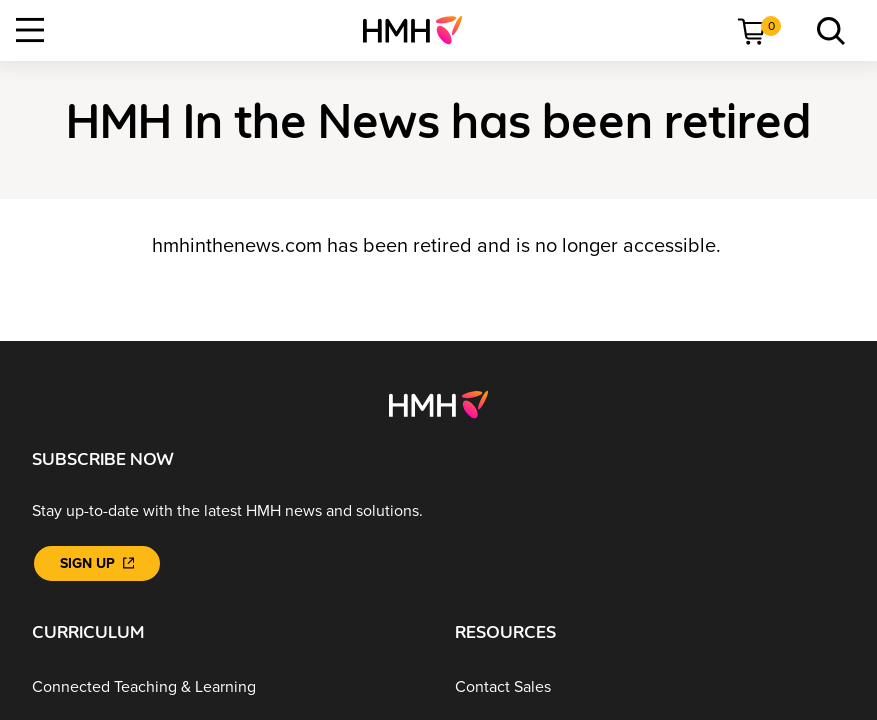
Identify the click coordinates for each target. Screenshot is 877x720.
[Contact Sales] (650, 686)
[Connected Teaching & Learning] (227, 686)
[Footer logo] (438, 403)
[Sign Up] (97, 563)
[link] (420, 30)
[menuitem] (420, 30)
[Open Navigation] (30, 30)
